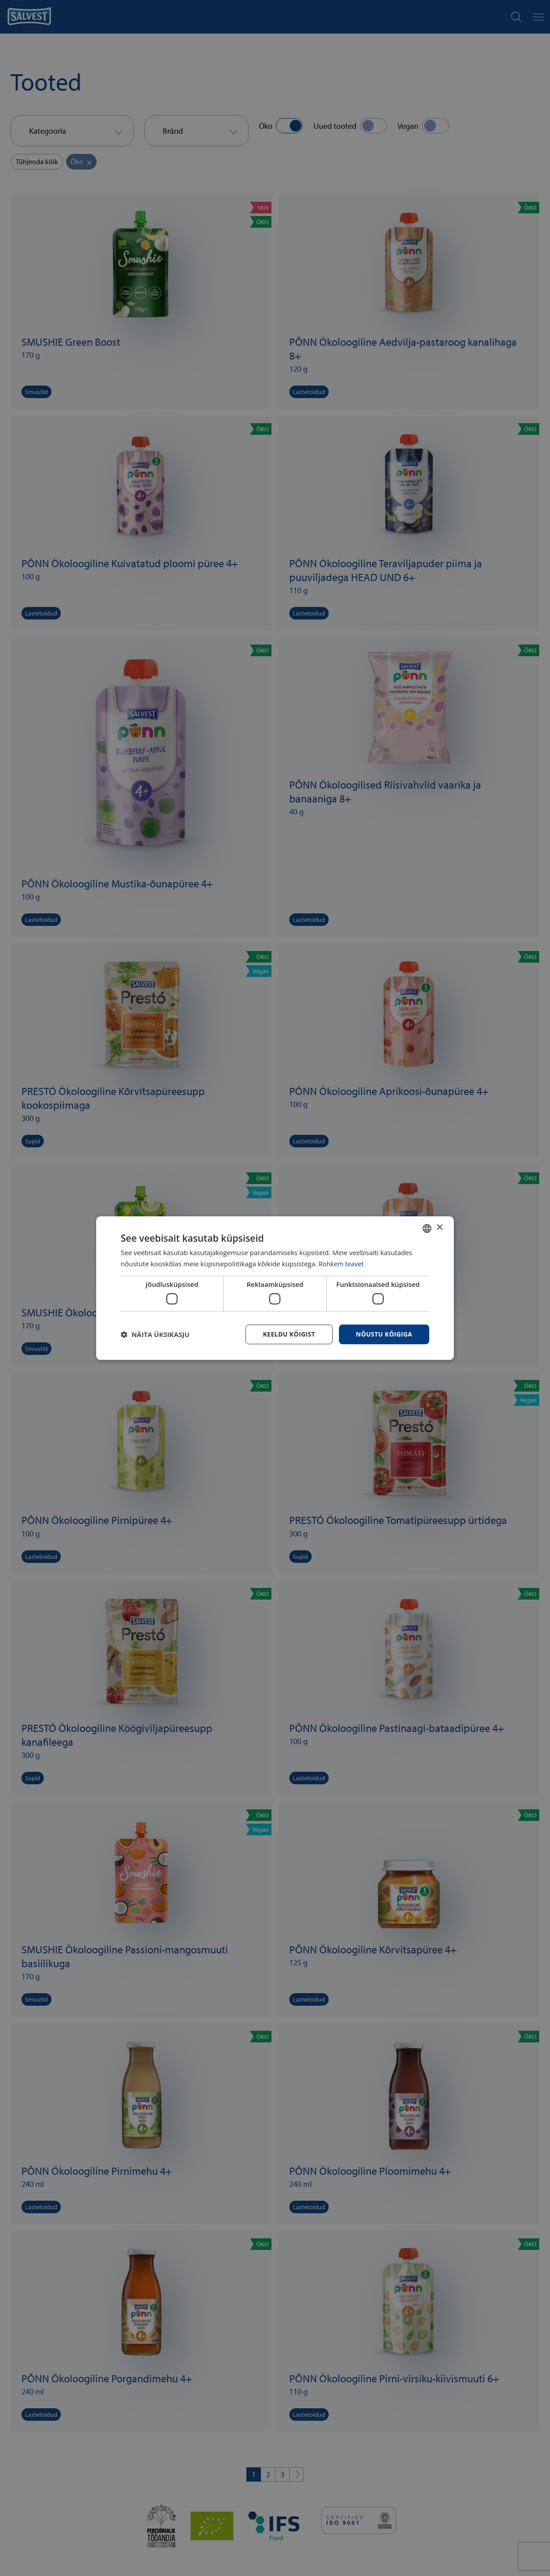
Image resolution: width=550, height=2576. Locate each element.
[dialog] (275, 1288)
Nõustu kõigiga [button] (383, 1334)
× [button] (439, 1227)
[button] (155, 1334)
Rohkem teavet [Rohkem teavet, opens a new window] (342, 1263)
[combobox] (427, 1227)
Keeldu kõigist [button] (287, 1334)
